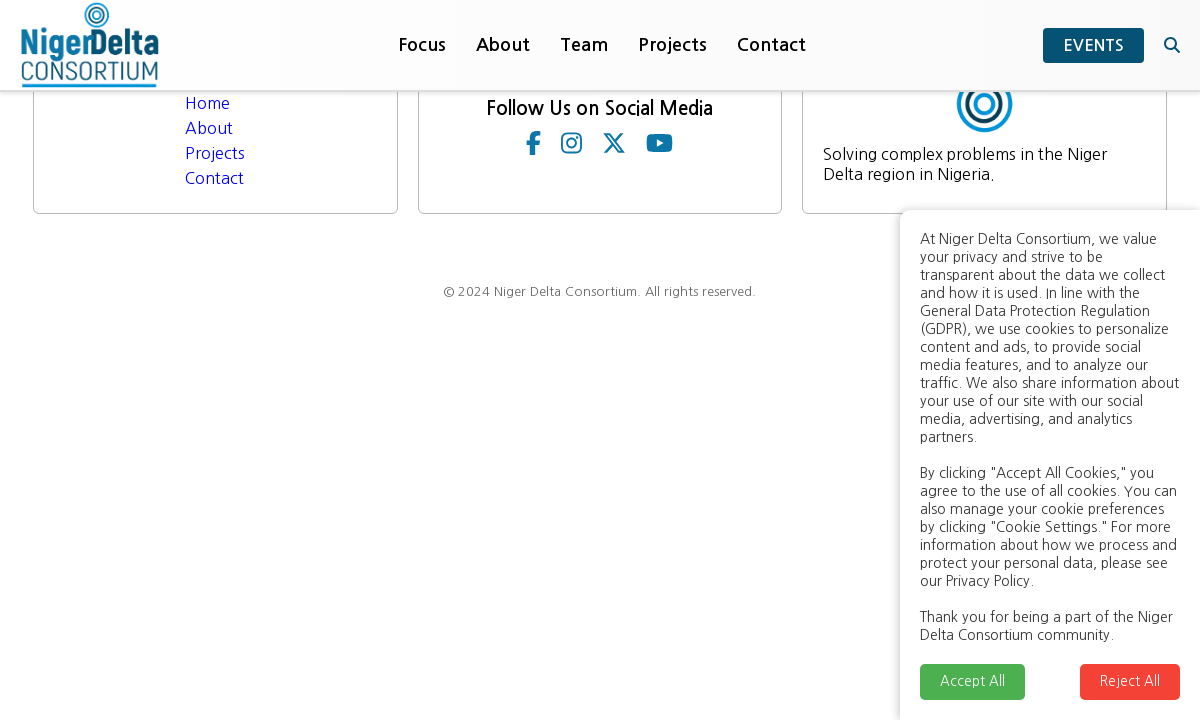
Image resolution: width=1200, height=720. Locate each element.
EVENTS (1093, 45)
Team (584, 45)
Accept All (972, 681)
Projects (672, 45)
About (503, 45)
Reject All (1130, 681)
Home (207, 103)
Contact (771, 45)
